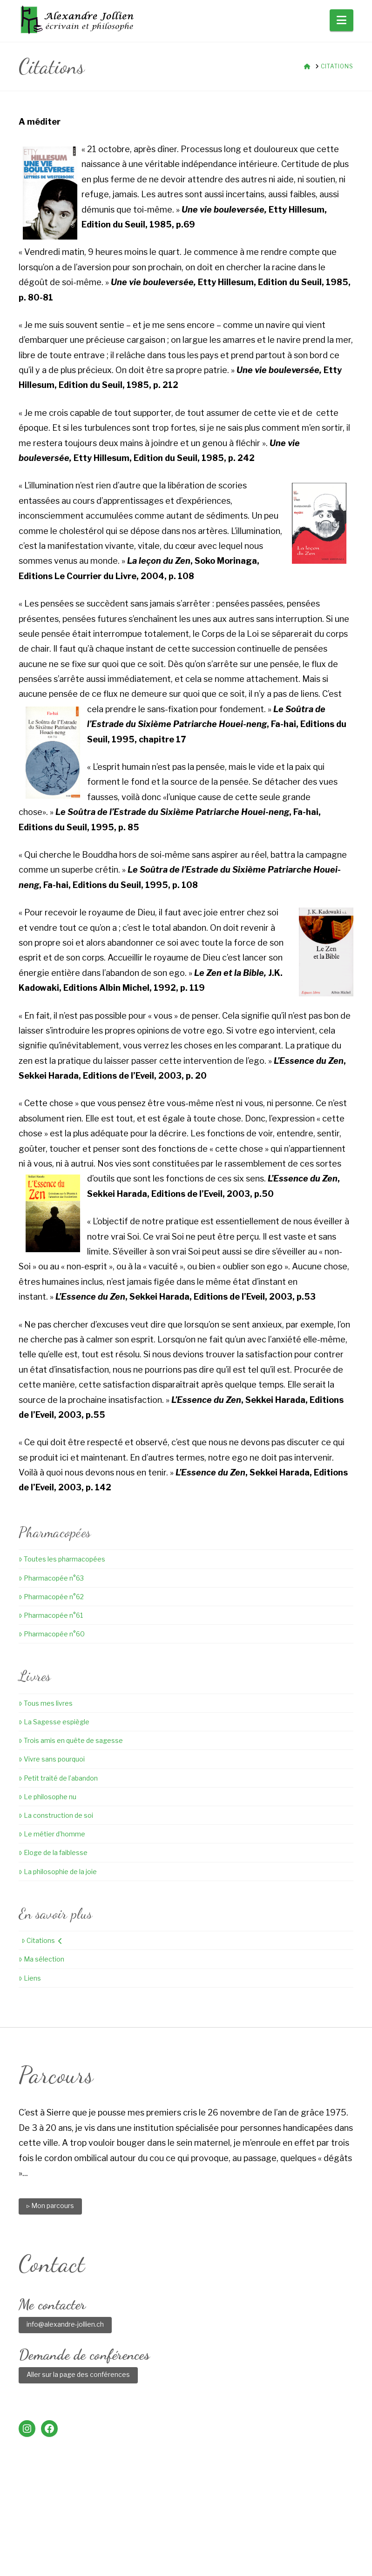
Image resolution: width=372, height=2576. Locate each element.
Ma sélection (41, 1959)
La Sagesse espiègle (54, 1722)
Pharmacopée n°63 (51, 1578)
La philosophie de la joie (58, 1871)
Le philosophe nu (47, 1797)
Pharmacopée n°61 (51, 1615)
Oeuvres (160, 2536)
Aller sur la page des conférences (78, 2374)
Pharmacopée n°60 (52, 1634)
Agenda (124, 2536)
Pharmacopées (209, 2536)
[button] (341, 20)
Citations (41, 1940)
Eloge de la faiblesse (53, 1852)
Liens (30, 1978)
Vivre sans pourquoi (52, 1759)
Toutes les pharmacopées (62, 1559)
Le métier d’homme (52, 1834)
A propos (85, 2536)
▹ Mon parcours (50, 2205)
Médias (255, 2536)
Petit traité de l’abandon (58, 1778)
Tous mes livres (46, 1703)
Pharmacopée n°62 (51, 1597)
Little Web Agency (264, 2553)
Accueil (47, 2536)
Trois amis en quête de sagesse (71, 1740)
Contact (290, 2536)
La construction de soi (56, 1815)
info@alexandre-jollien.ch (65, 2324)
